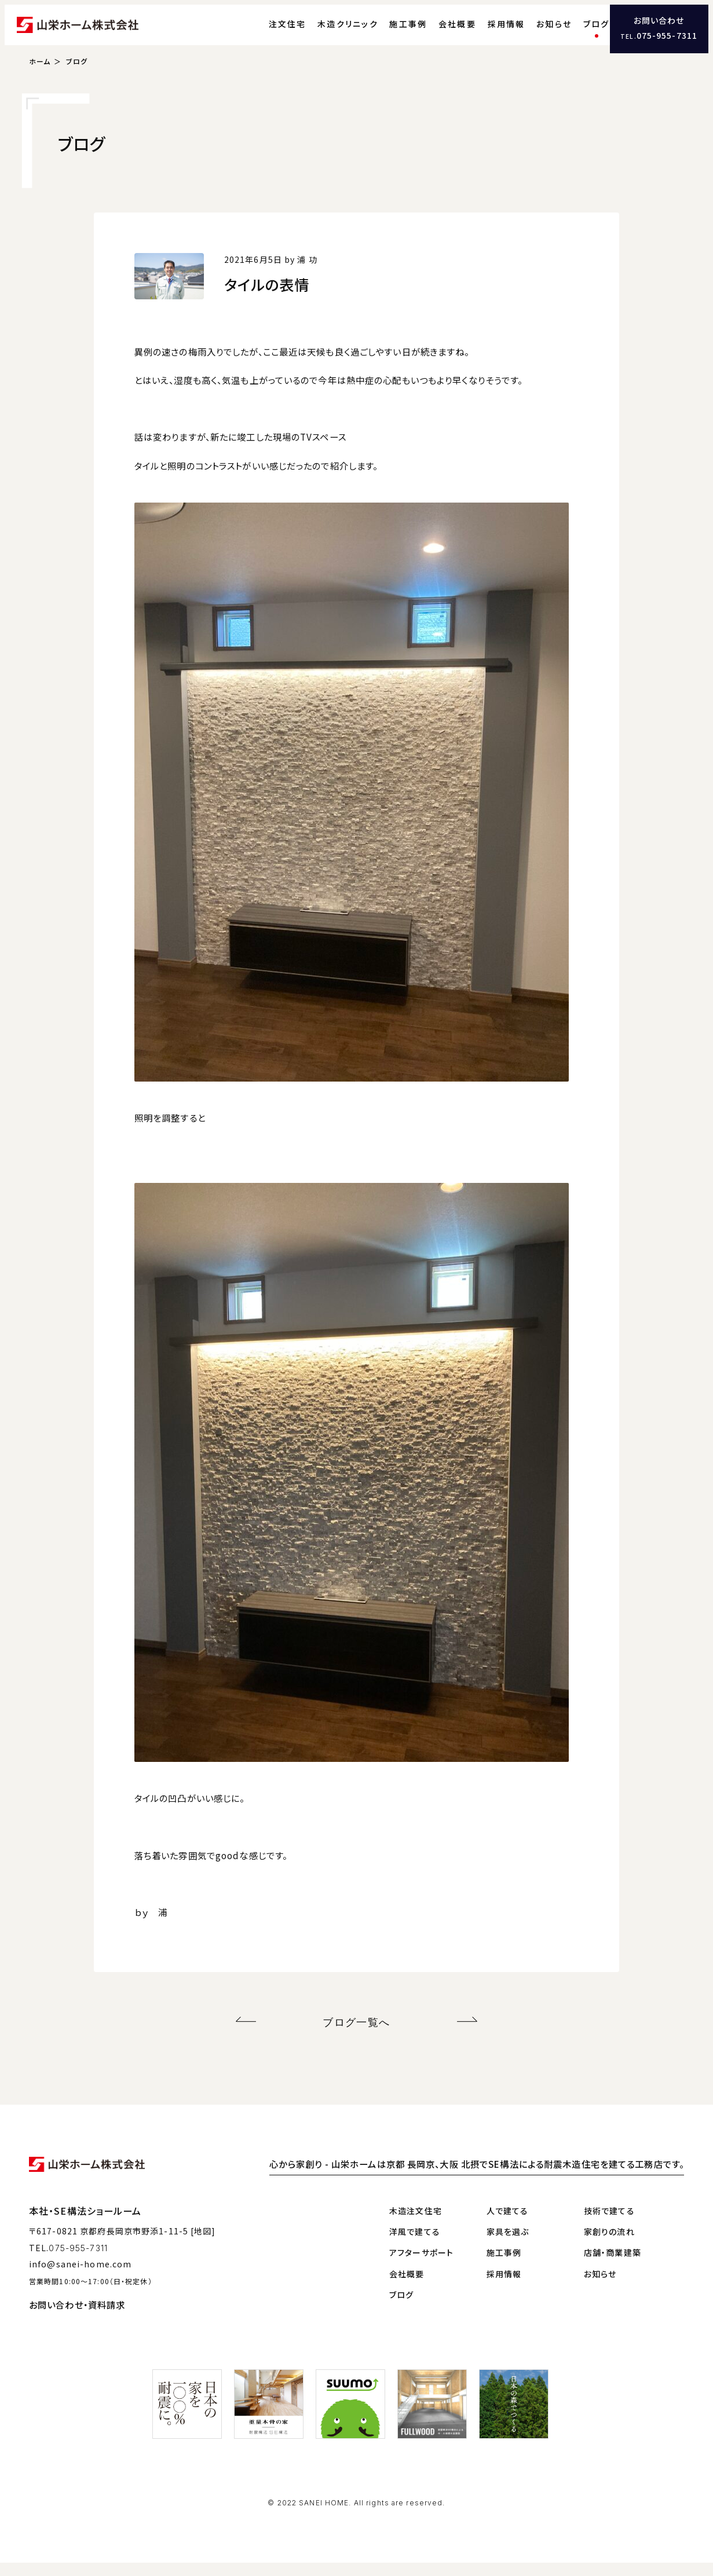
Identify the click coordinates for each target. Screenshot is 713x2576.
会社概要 (436, 32)
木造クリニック (327, 32)
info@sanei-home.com (80, 2277)
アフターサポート (421, 2265)
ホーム (39, 78)
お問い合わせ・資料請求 (77, 2317)
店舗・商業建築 (612, 2265)
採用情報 (485, 32)
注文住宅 (266, 32)
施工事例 (387, 32)
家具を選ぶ (508, 2244)
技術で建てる (609, 2223)
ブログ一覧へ (356, 2037)
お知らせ (533, 32)
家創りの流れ (609, 2244)
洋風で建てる (414, 2244)
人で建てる (508, 2223)
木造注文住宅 (415, 2223)
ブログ (575, 32)
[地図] (203, 2244)
